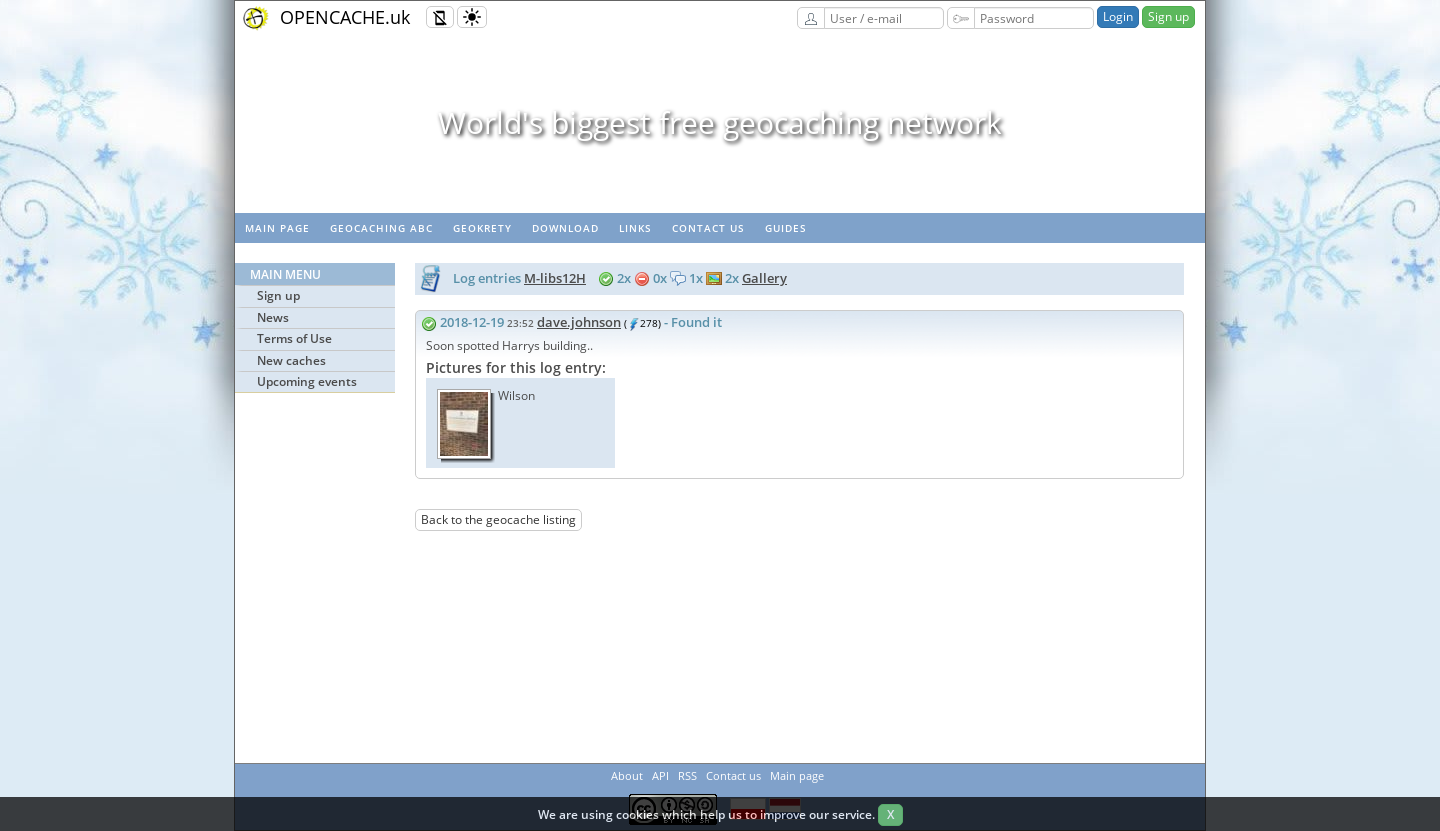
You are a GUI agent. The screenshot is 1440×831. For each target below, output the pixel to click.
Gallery (764, 278)
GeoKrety (482, 228)
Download (565, 228)
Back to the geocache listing (498, 519)
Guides (786, 228)
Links (635, 228)
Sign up (1168, 16)
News (273, 317)
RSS (687, 775)
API (660, 775)
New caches (291, 360)
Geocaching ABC (381, 228)
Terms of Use (294, 338)
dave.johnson (579, 322)
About (627, 775)
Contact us (708, 228)
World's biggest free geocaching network (720, 122)
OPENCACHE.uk (345, 17)
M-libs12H (555, 278)
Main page (277, 228)
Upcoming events (307, 381)
